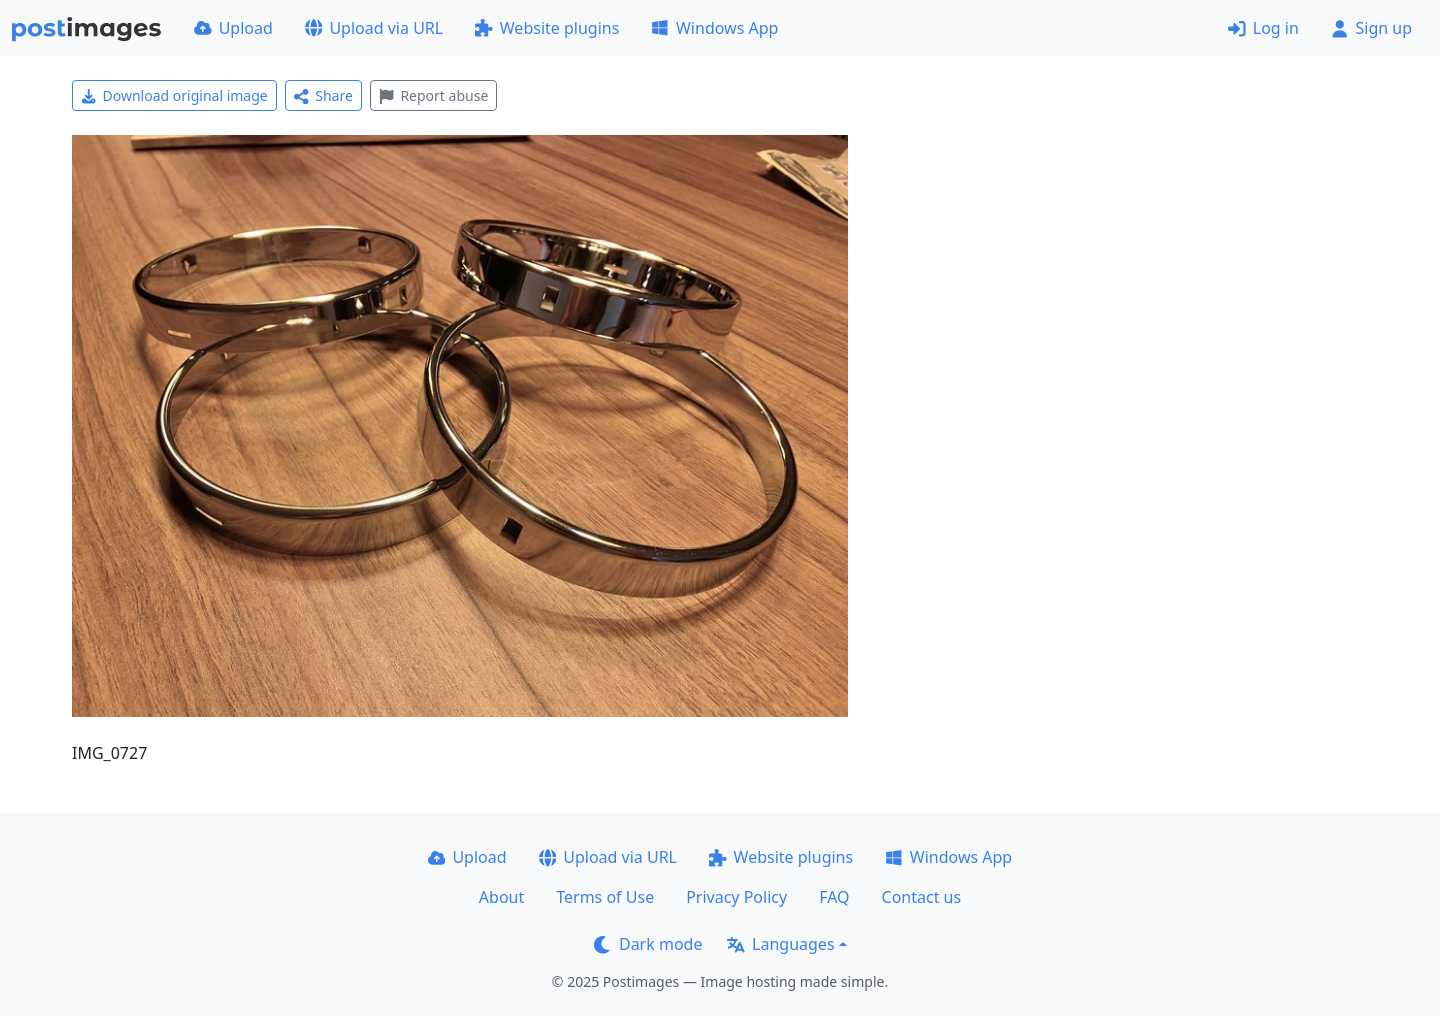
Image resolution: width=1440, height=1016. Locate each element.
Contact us (922, 897)
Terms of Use (605, 897)
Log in (1263, 28)
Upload (233, 28)
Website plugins (547, 28)
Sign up (1371, 28)
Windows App (714, 28)
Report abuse (433, 95)
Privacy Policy (736, 897)
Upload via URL (374, 28)
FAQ (834, 897)
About (501, 897)
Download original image (174, 95)
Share (323, 95)
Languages (780, 944)
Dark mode (648, 944)
